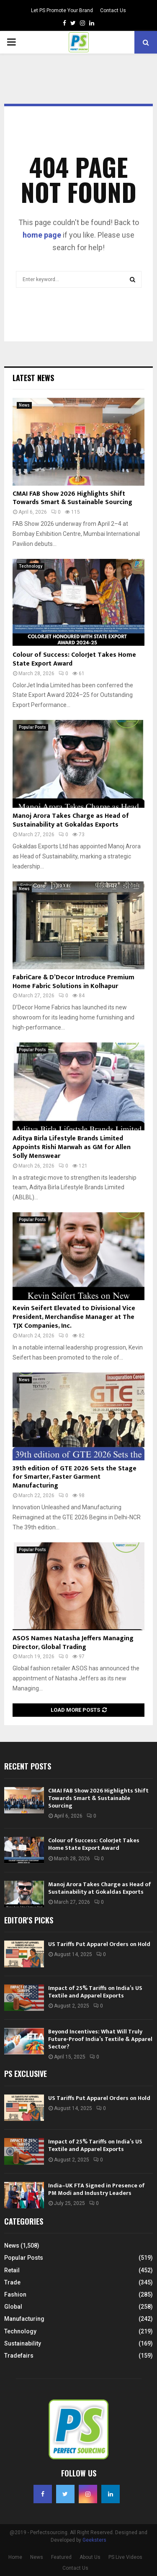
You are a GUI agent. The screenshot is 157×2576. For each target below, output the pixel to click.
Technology (30, 566)
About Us (90, 2557)
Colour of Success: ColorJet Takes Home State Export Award (74, 659)
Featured (61, 2557)
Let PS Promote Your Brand (62, 10)
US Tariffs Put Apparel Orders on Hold (99, 1944)
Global (13, 2306)
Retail (12, 2270)
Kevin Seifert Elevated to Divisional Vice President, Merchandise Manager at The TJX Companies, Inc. (74, 1317)
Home (15, 2557)
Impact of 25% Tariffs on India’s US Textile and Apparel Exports (95, 1991)
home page (42, 234)
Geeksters (94, 2540)
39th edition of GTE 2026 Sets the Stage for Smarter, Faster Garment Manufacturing (74, 1477)
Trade (12, 2282)
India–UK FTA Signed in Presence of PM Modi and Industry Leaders (96, 2189)
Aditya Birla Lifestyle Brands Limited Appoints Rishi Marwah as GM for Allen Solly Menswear (72, 1147)
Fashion (15, 2294)
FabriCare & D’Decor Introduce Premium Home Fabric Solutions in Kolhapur (73, 982)
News (24, 405)
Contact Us (113, 10)
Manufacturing (24, 2318)
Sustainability (22, 2343)
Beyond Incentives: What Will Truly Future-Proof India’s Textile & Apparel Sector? (100, 2039)
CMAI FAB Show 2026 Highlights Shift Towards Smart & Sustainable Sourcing (72, 498)
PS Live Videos (125, 2557)
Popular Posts (32, 727)
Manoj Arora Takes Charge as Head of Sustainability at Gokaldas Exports (71, 820)
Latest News (33, 377)
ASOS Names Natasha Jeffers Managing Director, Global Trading (73, 1643)
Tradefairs (18, 2355)
